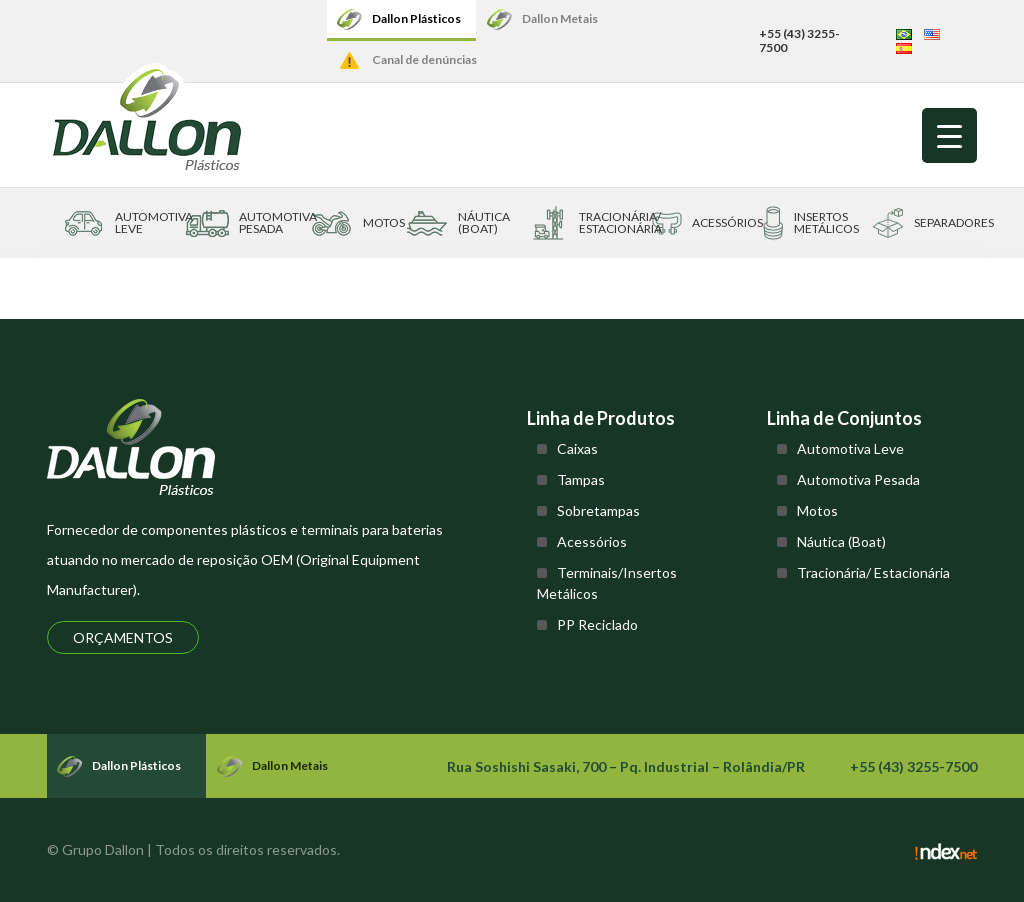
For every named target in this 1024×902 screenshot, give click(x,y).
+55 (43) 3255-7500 (799, 40)
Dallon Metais (560, 18)
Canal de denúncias (424, 59)
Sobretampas (598, 510)
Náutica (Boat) (841, 541)
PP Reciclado (597, 624)
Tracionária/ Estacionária (873, 572)
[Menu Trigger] (949, 135)
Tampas (581, 479)
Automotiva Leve (850, 448)
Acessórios (592, 541)
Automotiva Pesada (858, 479)
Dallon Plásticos (416, 18)
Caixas (577, 448)
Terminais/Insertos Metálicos (607, 583)
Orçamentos (123, 637)
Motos (817, 510)
